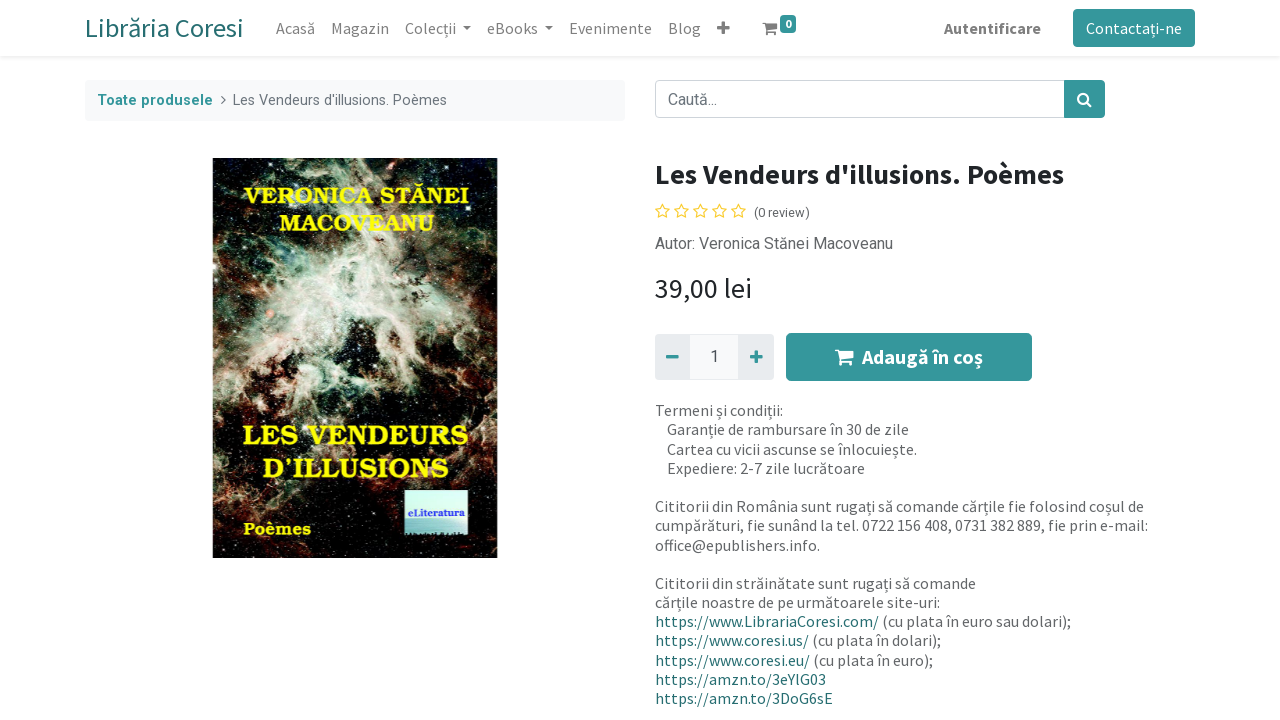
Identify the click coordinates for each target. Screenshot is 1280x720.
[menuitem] (295, 28)
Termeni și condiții (717, 410)
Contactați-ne (1134, 28)
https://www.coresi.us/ (732, 640)
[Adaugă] (755, 357)
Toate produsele (155, 100)
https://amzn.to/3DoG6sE (744, 698)
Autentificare (992, 28)
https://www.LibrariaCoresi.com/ (767, 621)
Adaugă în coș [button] (909, 356)
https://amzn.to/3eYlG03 (740, 679)
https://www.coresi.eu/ (732, 660)
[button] (723, 28)
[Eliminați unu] (672, 357)
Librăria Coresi (164, 27)
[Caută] (1084, 99)
